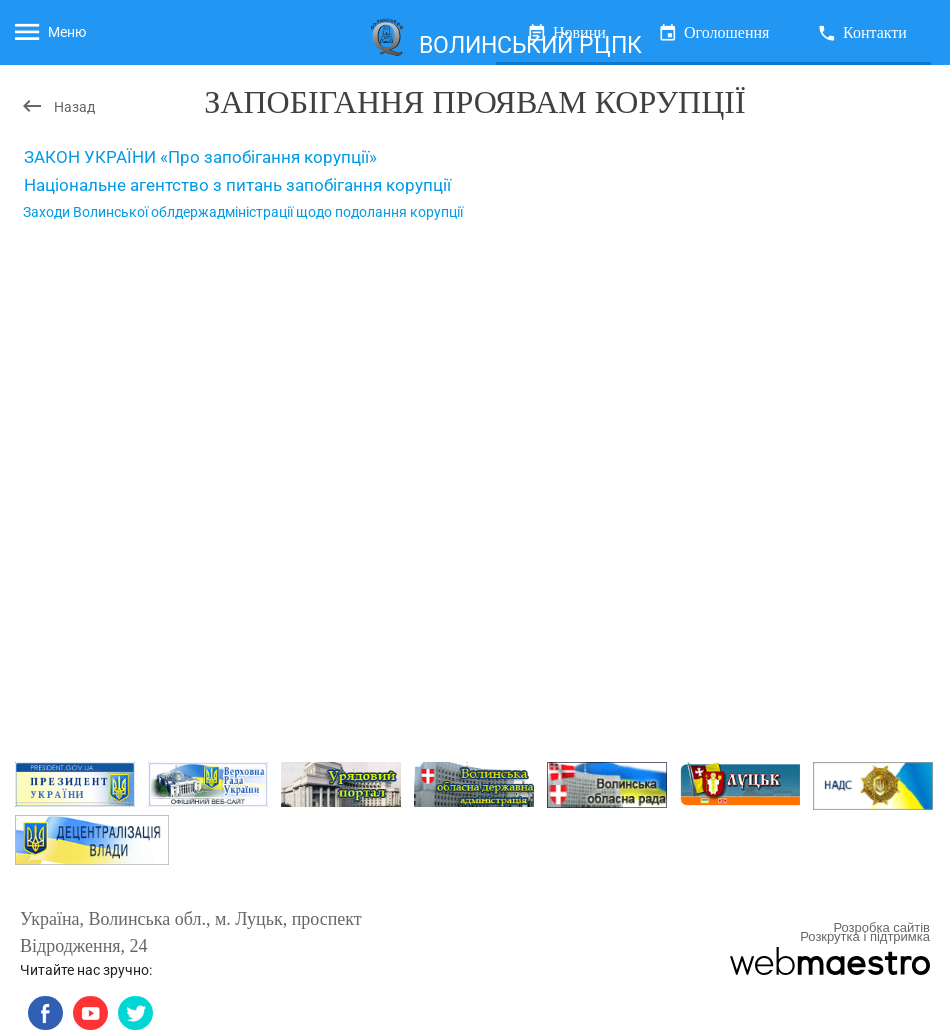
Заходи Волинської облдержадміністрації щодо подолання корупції (243, 212)
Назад (57, 106)
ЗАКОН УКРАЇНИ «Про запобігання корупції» (200, 157)
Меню (48, 32)
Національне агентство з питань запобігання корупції (237, 185)
